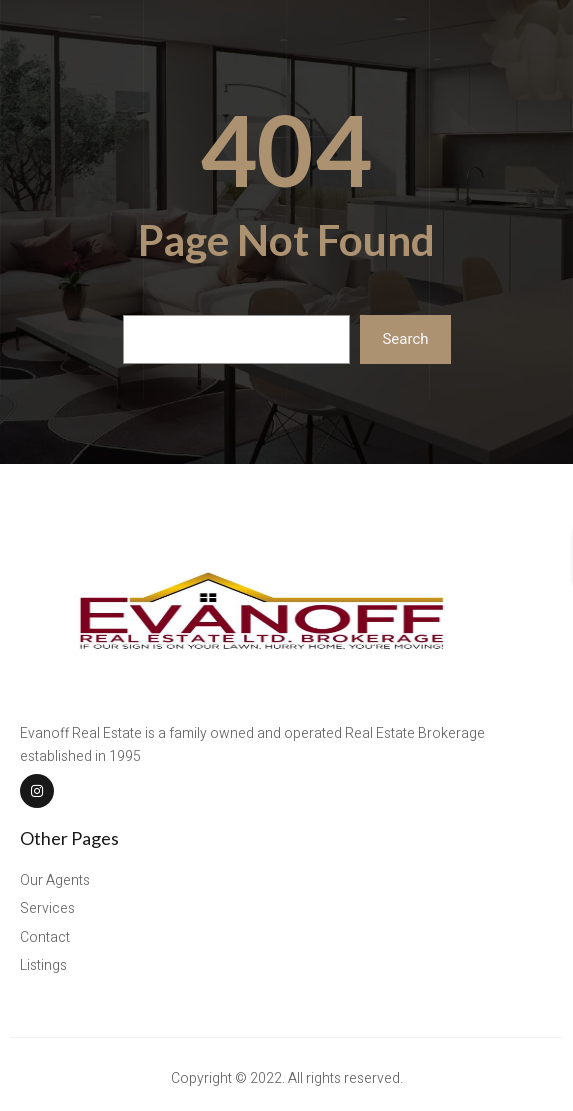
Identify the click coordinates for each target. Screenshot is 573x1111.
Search (405, 339)
